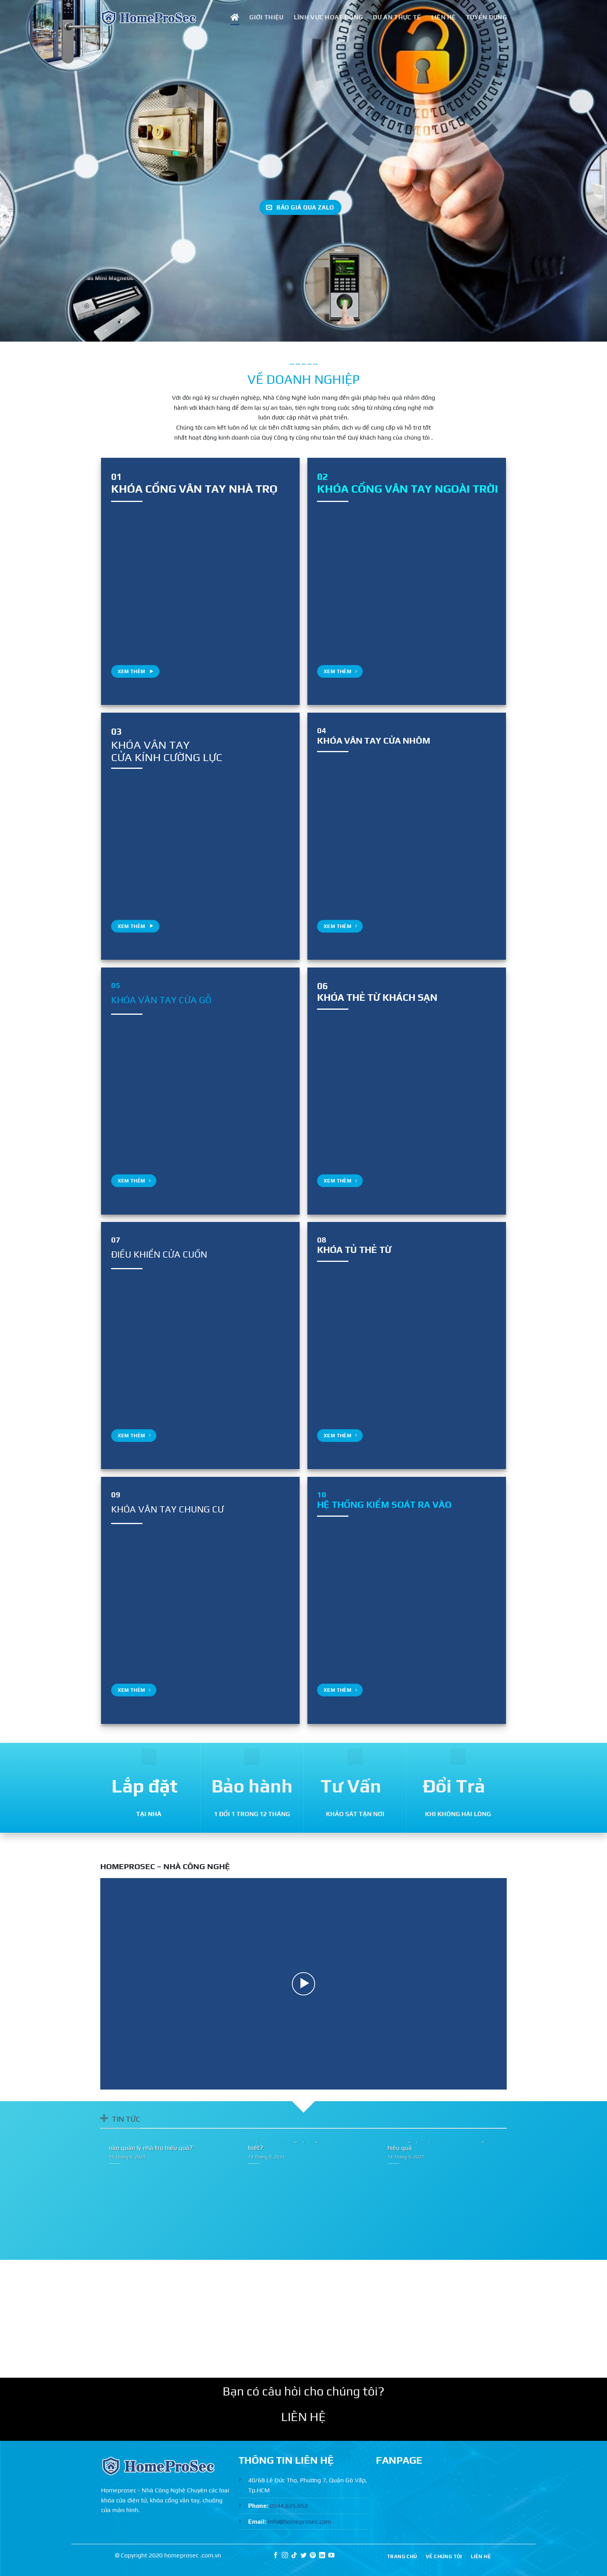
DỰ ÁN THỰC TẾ (397, 17)
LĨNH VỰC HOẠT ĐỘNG (328, 17)
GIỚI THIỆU (266, 17)
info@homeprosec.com (299, 2521)
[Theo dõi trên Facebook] (276, 2555)
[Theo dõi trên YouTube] (331, 2555)
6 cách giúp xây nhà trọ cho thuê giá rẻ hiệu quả (442, 2143)
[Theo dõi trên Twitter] (303, 2555)
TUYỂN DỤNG (486, 17)
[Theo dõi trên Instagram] (285, 2555)
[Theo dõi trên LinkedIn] (322, 2555)
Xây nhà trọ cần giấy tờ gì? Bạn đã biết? (296, 2143)
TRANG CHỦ (402, 2556)
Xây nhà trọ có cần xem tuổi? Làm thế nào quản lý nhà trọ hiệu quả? (163, 2143)
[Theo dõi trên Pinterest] (313, 2555)
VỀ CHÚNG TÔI (444, 2556)
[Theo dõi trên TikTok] (294, 2555)
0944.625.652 (289, 2505)
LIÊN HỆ (443, 17)
